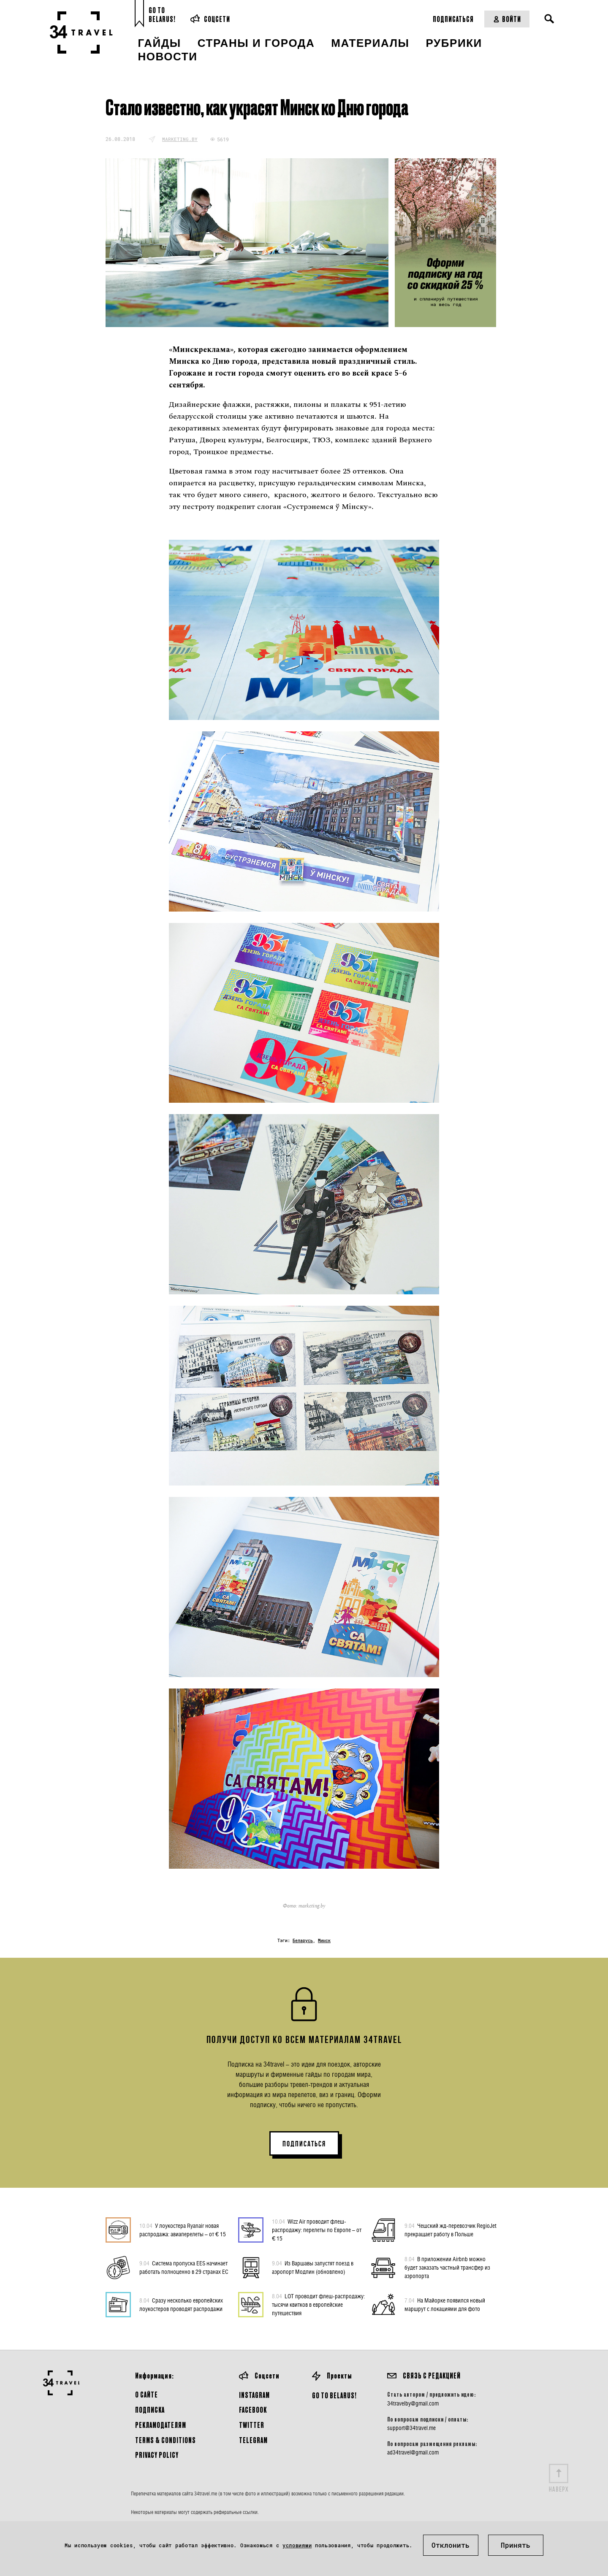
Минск (324, 1940)
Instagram (254, 2395)
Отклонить (451, 2545)
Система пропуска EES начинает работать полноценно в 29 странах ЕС (183, 2267)
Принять (515, 2545)
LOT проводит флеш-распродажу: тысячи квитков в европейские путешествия (318, 2304)
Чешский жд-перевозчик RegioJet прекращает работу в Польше (450, 2230)
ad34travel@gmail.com (413, 2452)
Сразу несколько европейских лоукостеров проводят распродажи (181, 2304)
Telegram (253, 2440)
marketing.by (180, 139)
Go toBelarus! (162, 14)
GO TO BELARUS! (334, 2395)
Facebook (253, 2409)
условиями (297, 2545)
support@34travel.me (411, 2427)
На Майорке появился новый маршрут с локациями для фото (444, 2304)
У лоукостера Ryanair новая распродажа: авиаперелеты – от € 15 (182, 2230)
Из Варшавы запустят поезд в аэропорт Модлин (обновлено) (312, 2267)
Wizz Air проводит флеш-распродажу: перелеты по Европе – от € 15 (316, 2229)
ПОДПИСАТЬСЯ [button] (304, 2144)
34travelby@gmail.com (413, 2403)
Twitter (251, 2425)
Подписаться (453, 19)
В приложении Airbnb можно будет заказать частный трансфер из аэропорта (447, 2267)
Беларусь (303, 1940)
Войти (507, 19)
